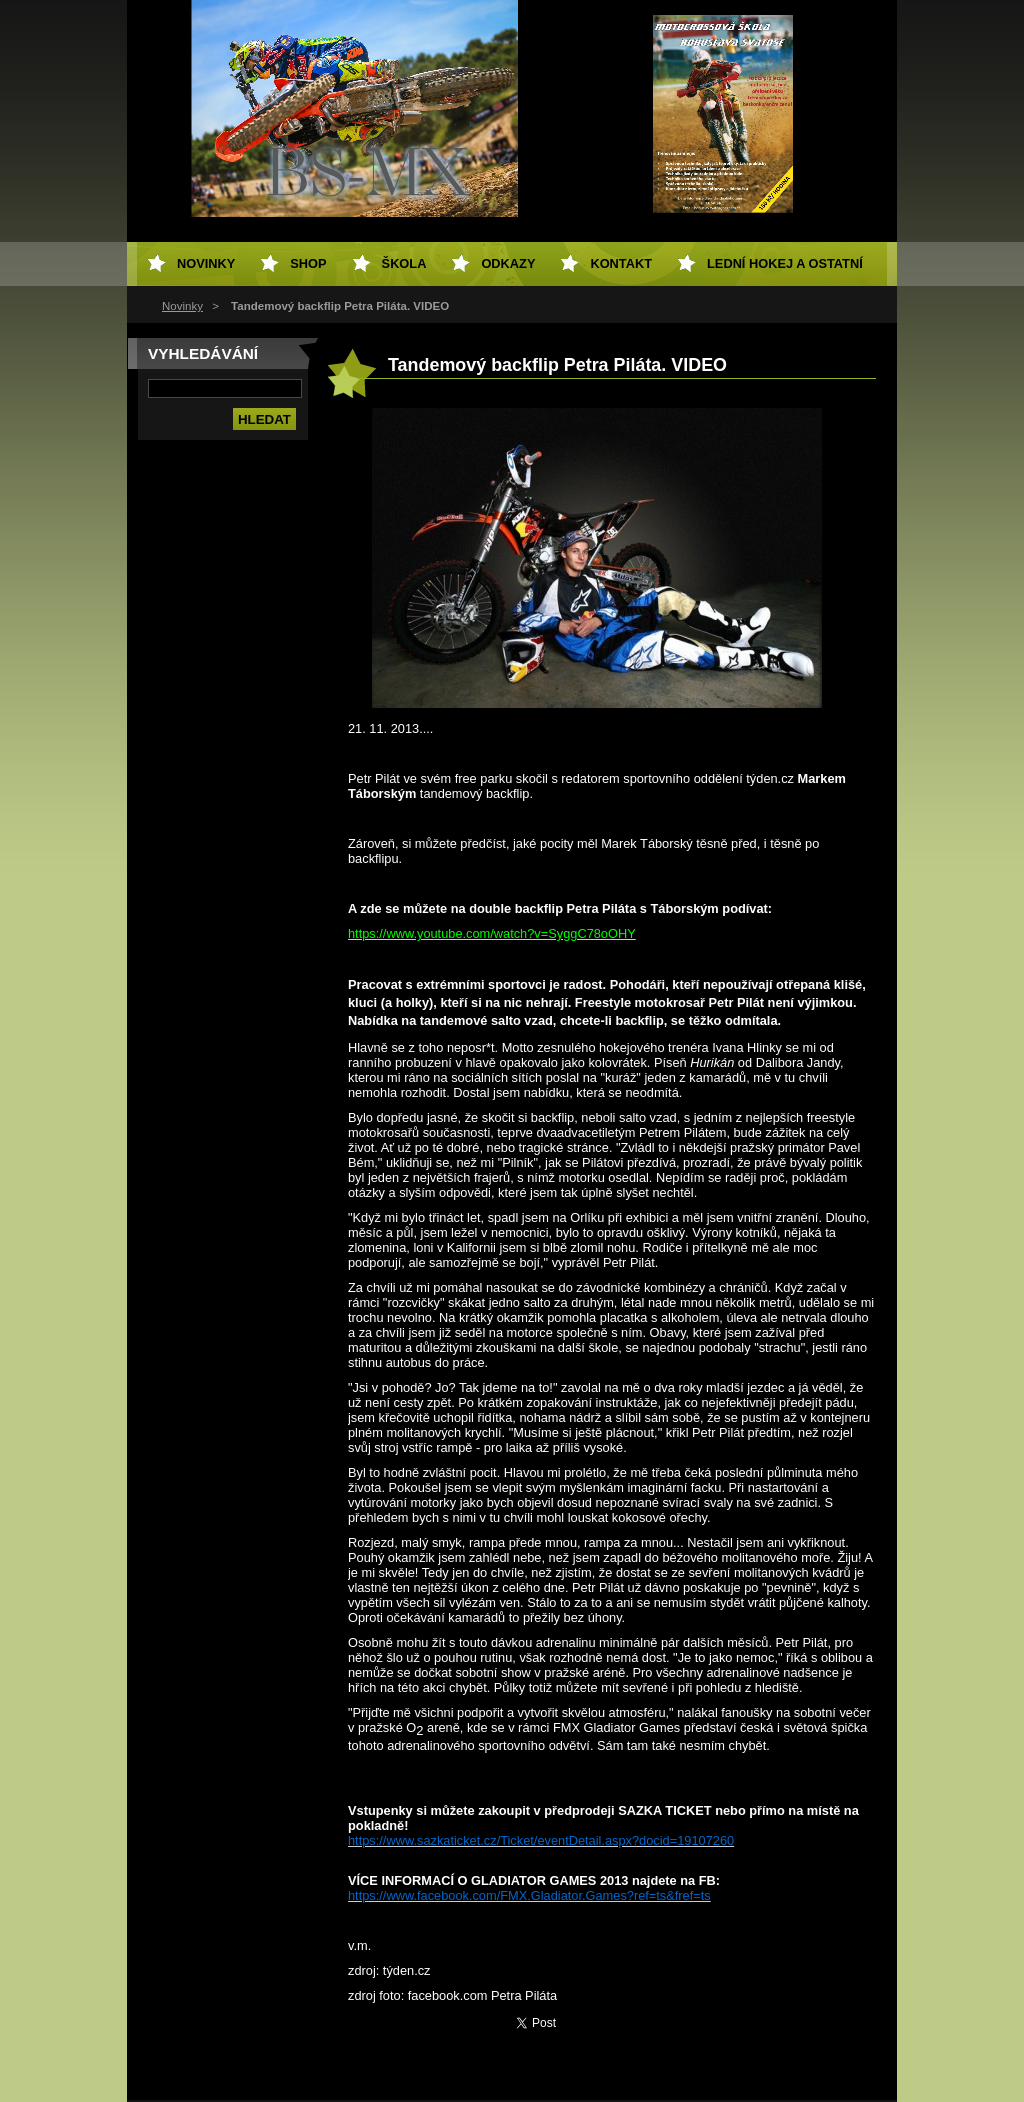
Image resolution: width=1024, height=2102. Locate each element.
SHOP (308, 263)
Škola (404, 263)
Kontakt (621, 263)
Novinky (182, 306)
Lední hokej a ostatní (785, 263)
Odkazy (508, 263)
